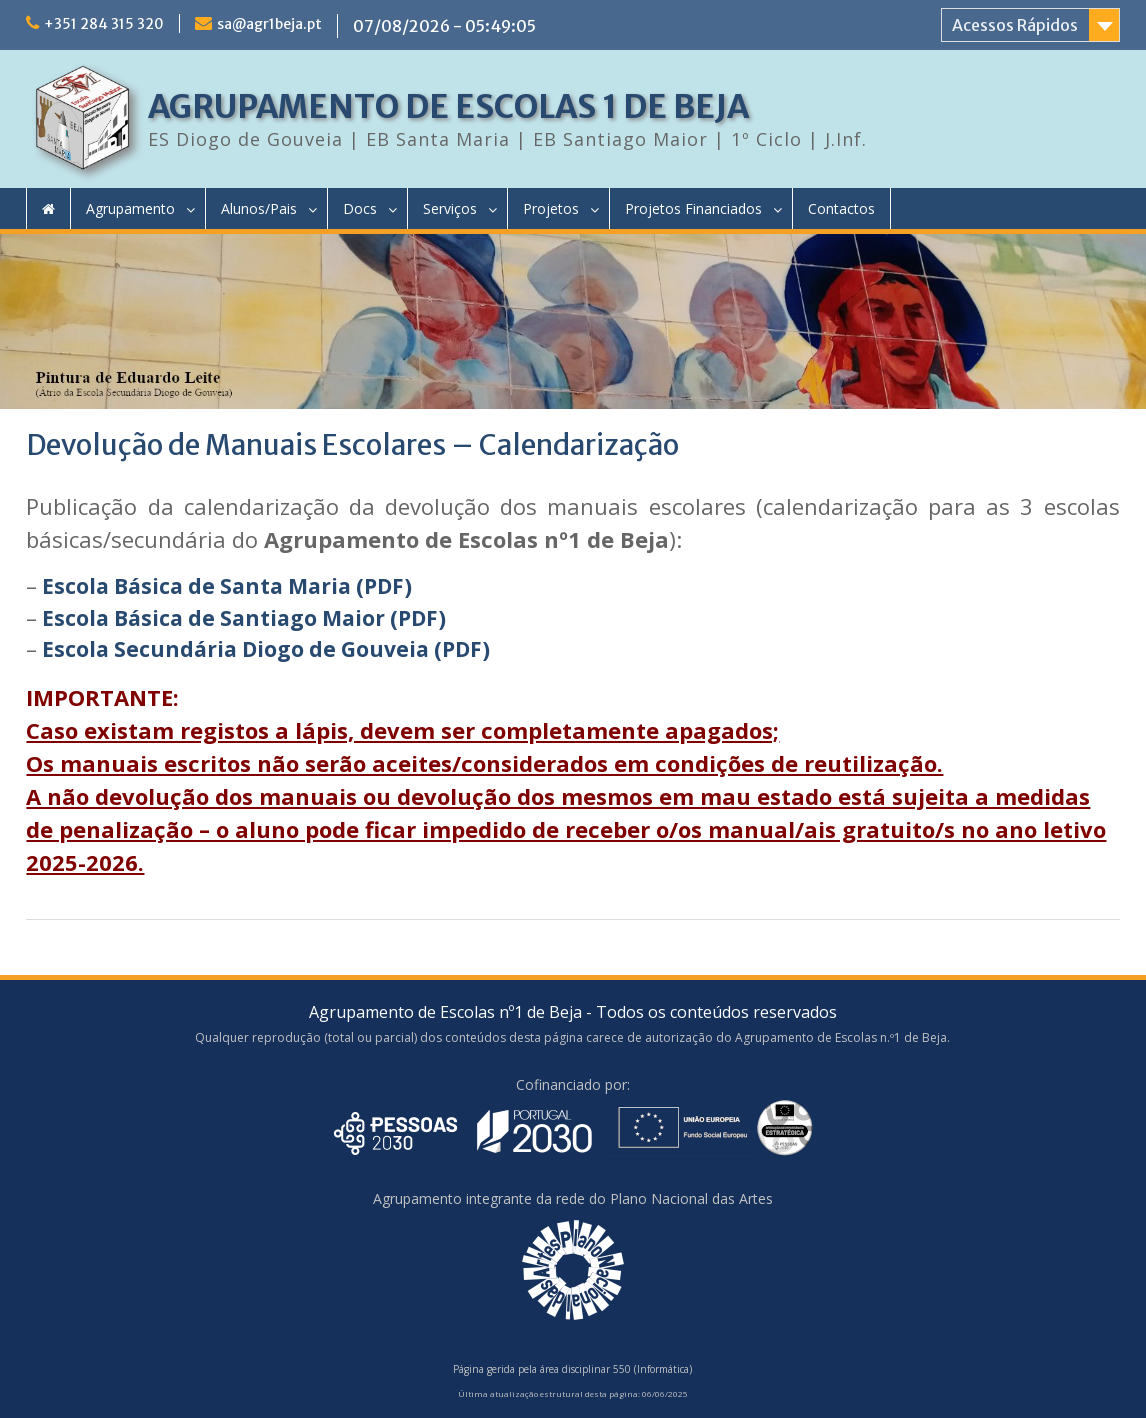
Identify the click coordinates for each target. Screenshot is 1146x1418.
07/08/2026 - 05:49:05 (444, 26)
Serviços (450, 208)
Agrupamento (130, 208)
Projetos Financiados (693, 208)
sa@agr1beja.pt (269, 24)
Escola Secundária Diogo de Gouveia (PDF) (266, 649)
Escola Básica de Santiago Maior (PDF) (244, 618)
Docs (360, 208)
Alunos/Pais (259, 208)
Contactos (841, 208)
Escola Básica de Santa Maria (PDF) (227, 586)
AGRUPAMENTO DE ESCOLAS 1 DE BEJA (448, 107)
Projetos (551, 208)
